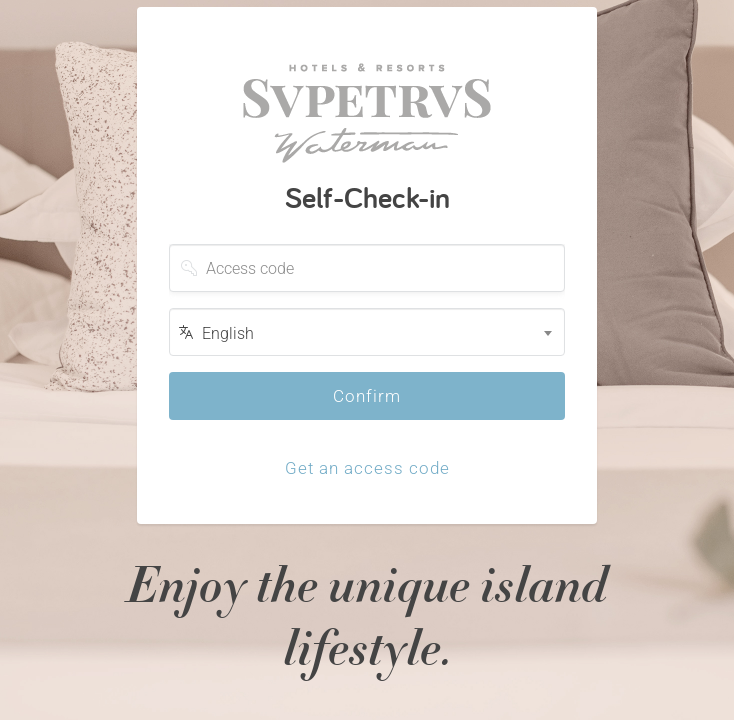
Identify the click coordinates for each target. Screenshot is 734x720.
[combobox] (367, 332)
